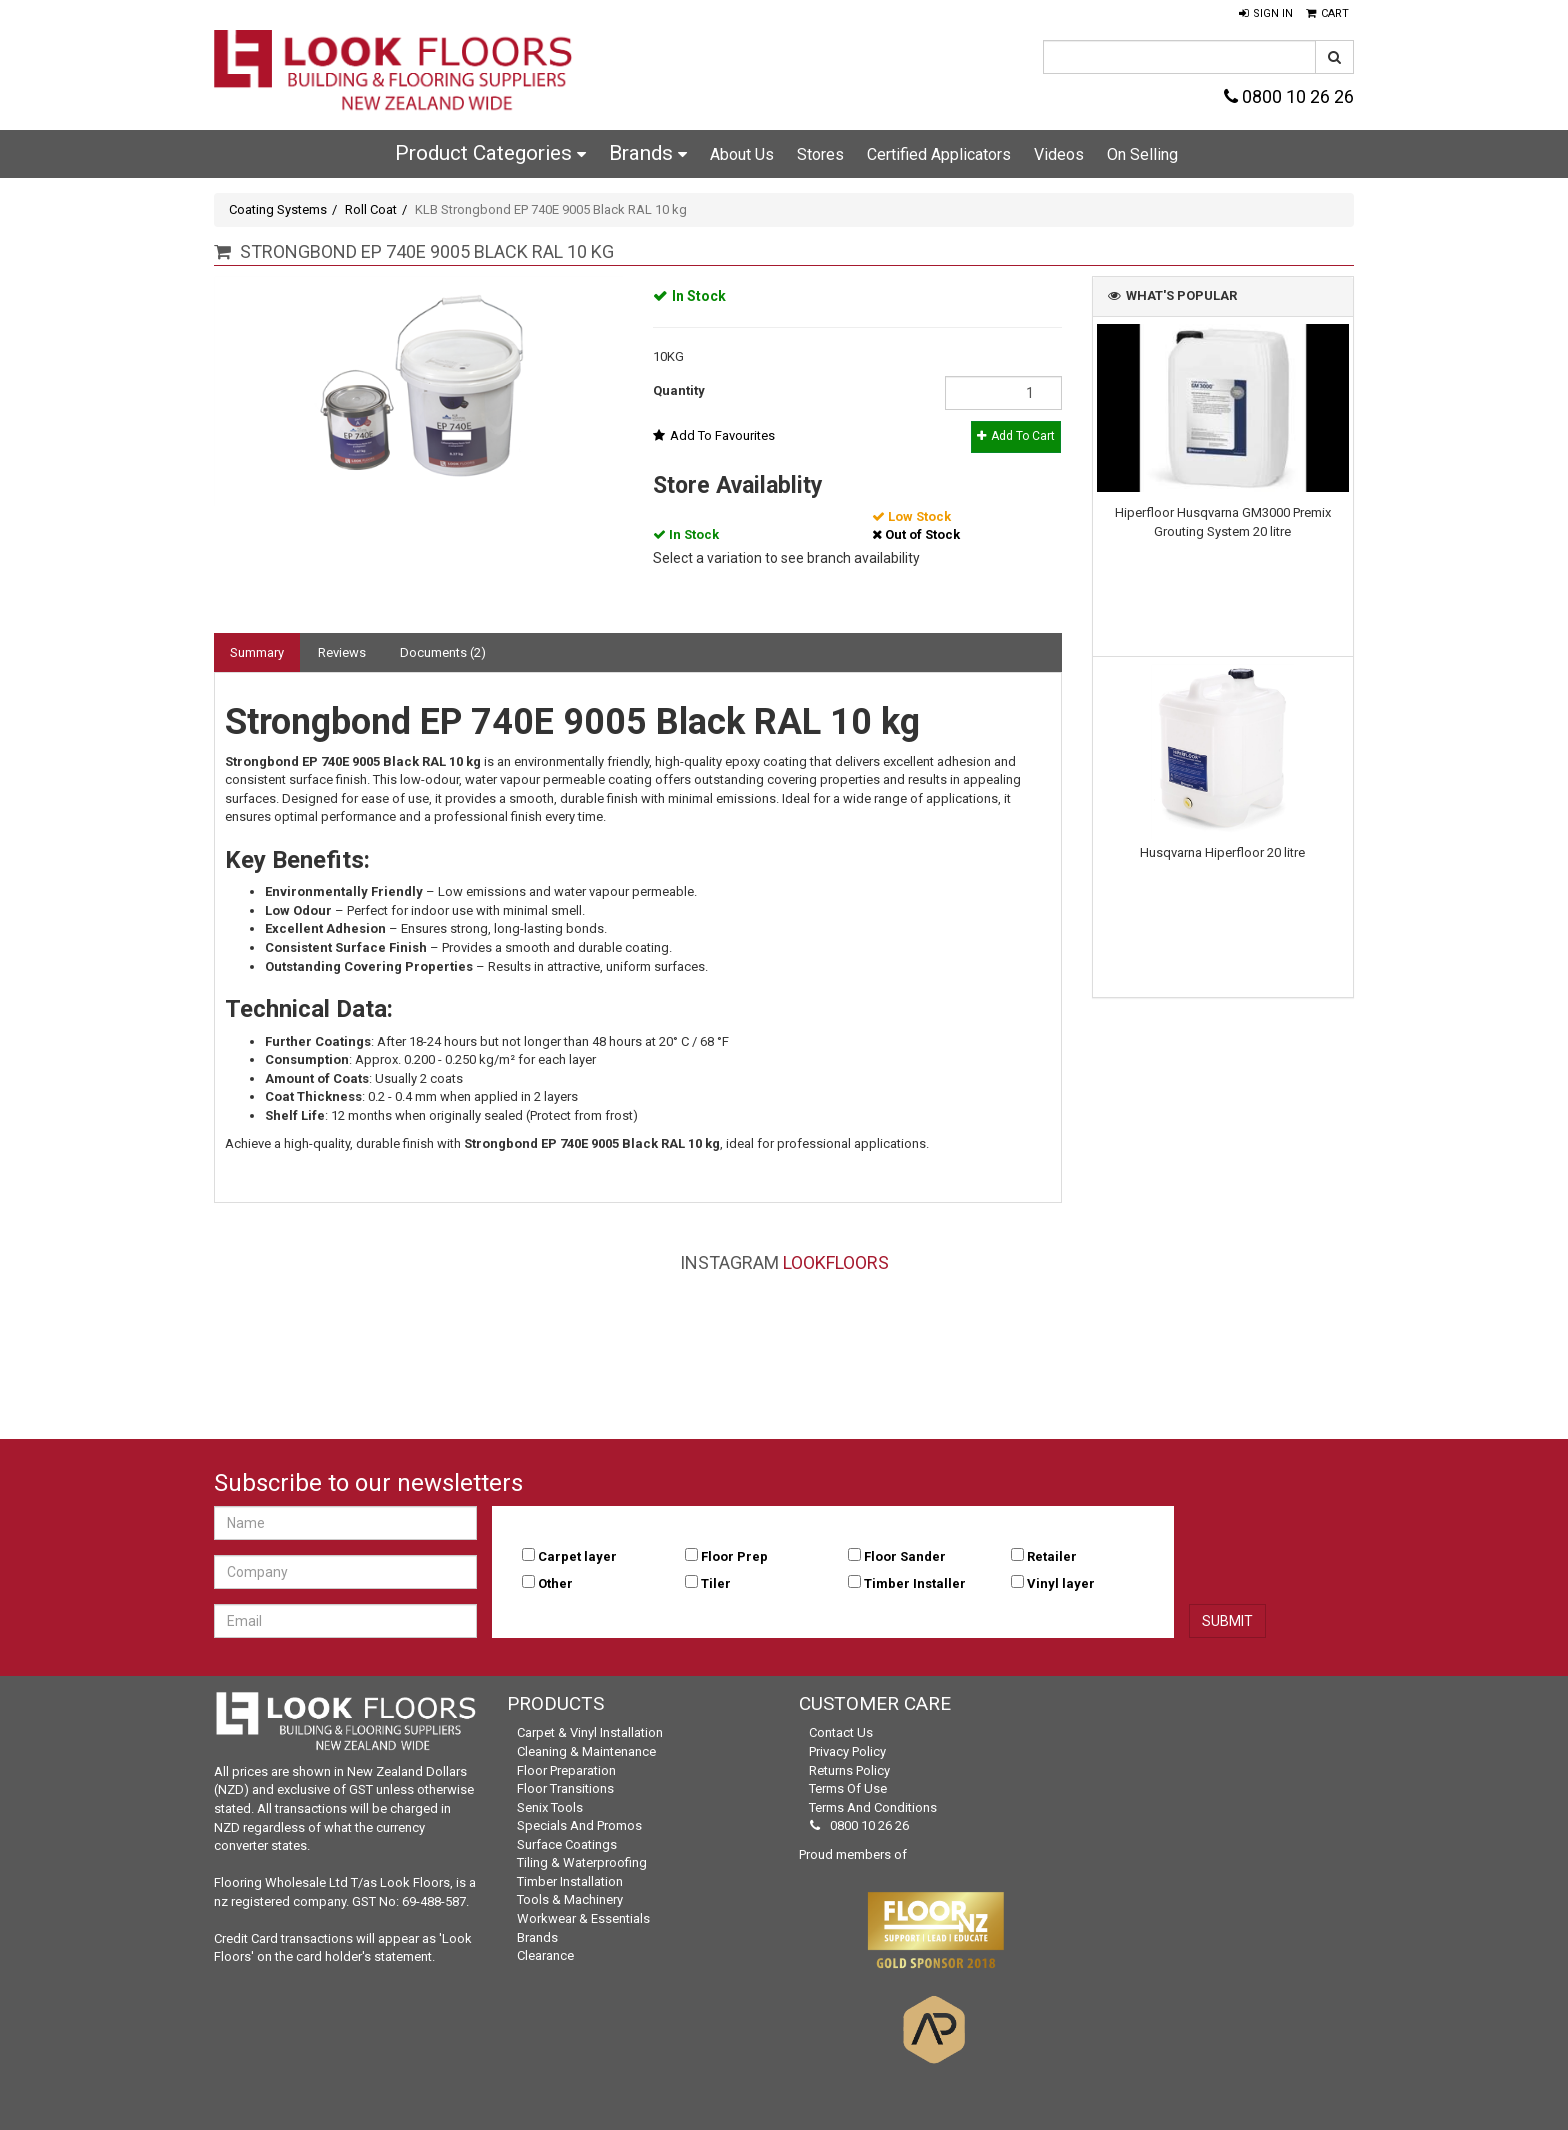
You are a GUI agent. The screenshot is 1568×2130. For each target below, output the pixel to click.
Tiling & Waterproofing (582, 1862)
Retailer (1052, 1556)
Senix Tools (550, 1807)
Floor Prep (734, 1556)
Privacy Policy (847, 1751)
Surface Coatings (567, 1844)
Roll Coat (371, 209)
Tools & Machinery (570, 1899)
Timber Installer (915, 1583)
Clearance (545, 1955)
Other (555, 1583)
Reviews (342, 652)
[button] (1266, 14)
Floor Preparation (566, 1770)
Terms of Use (848, 1788)
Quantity (679, 390)
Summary (257, 652)
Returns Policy (849, 1770)
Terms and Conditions (873, 1807)
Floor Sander (905, 1556)
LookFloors (836, 1262)
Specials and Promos (579, 1825)
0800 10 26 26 (1289, 96)
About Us (742, 154)
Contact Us (841, 1732)
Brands (648, 153)
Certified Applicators (939, 154)
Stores (820, 154)
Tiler (716, 1583)
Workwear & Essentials (583, 1918)
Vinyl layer (1061, 1583)
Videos (1059, 154)
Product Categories (490, 153)
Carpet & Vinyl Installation (590, 1732)
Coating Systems (278, 209)
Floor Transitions (565, 1788)
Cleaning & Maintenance (586, 1751)
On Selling (1142, 154)
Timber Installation (570, 1881)
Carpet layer (577, 1556)
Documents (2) (443, 652)
